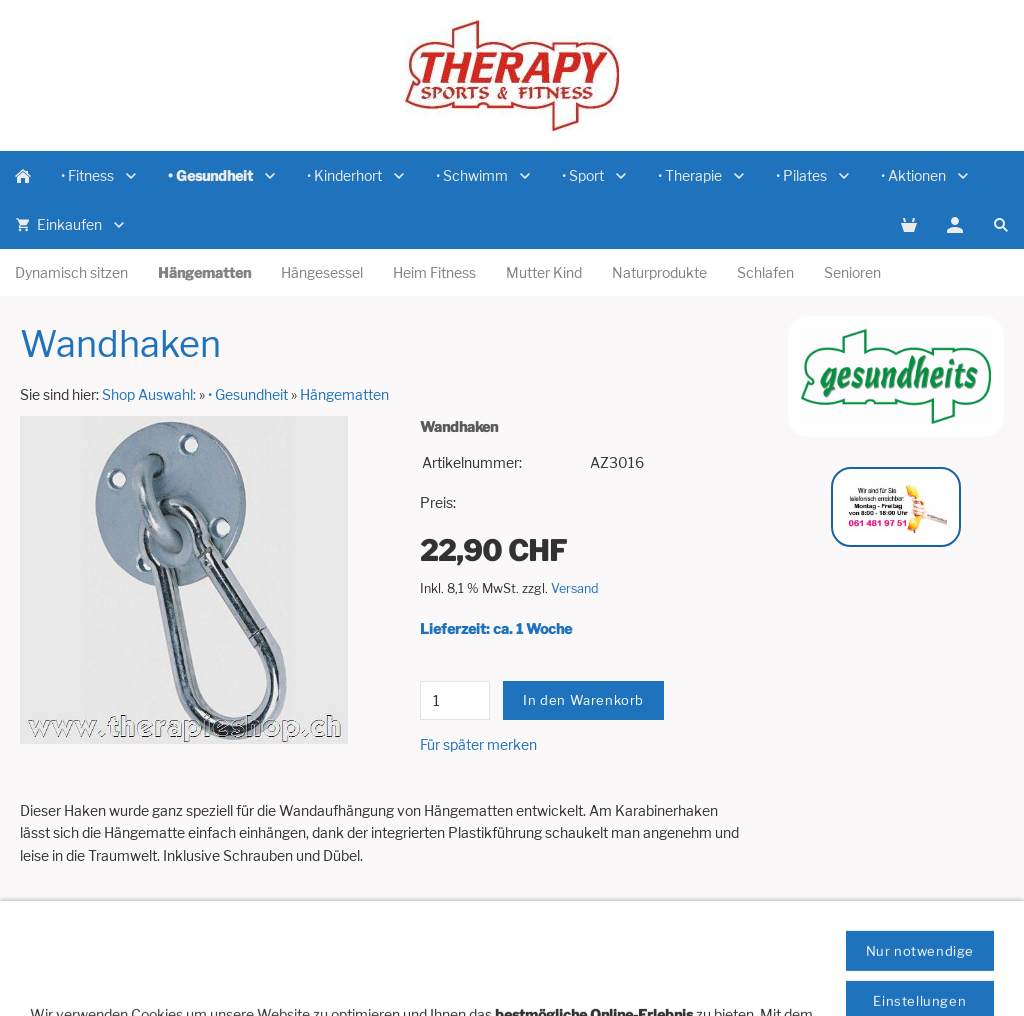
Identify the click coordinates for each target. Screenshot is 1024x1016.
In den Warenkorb (583, 700)
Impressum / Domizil (544, 946)
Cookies (536, 968)
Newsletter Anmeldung (390, 946)
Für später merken (478, 744)
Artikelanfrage (131, 946)
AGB (477, 968)
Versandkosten (674, 946)
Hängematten (344, 394)
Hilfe (52, 946)
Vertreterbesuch (246, 946)
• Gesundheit (248, 394)
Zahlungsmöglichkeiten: (815, 946)
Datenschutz (948, 946)
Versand (575, 588)
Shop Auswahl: (149, 394)
